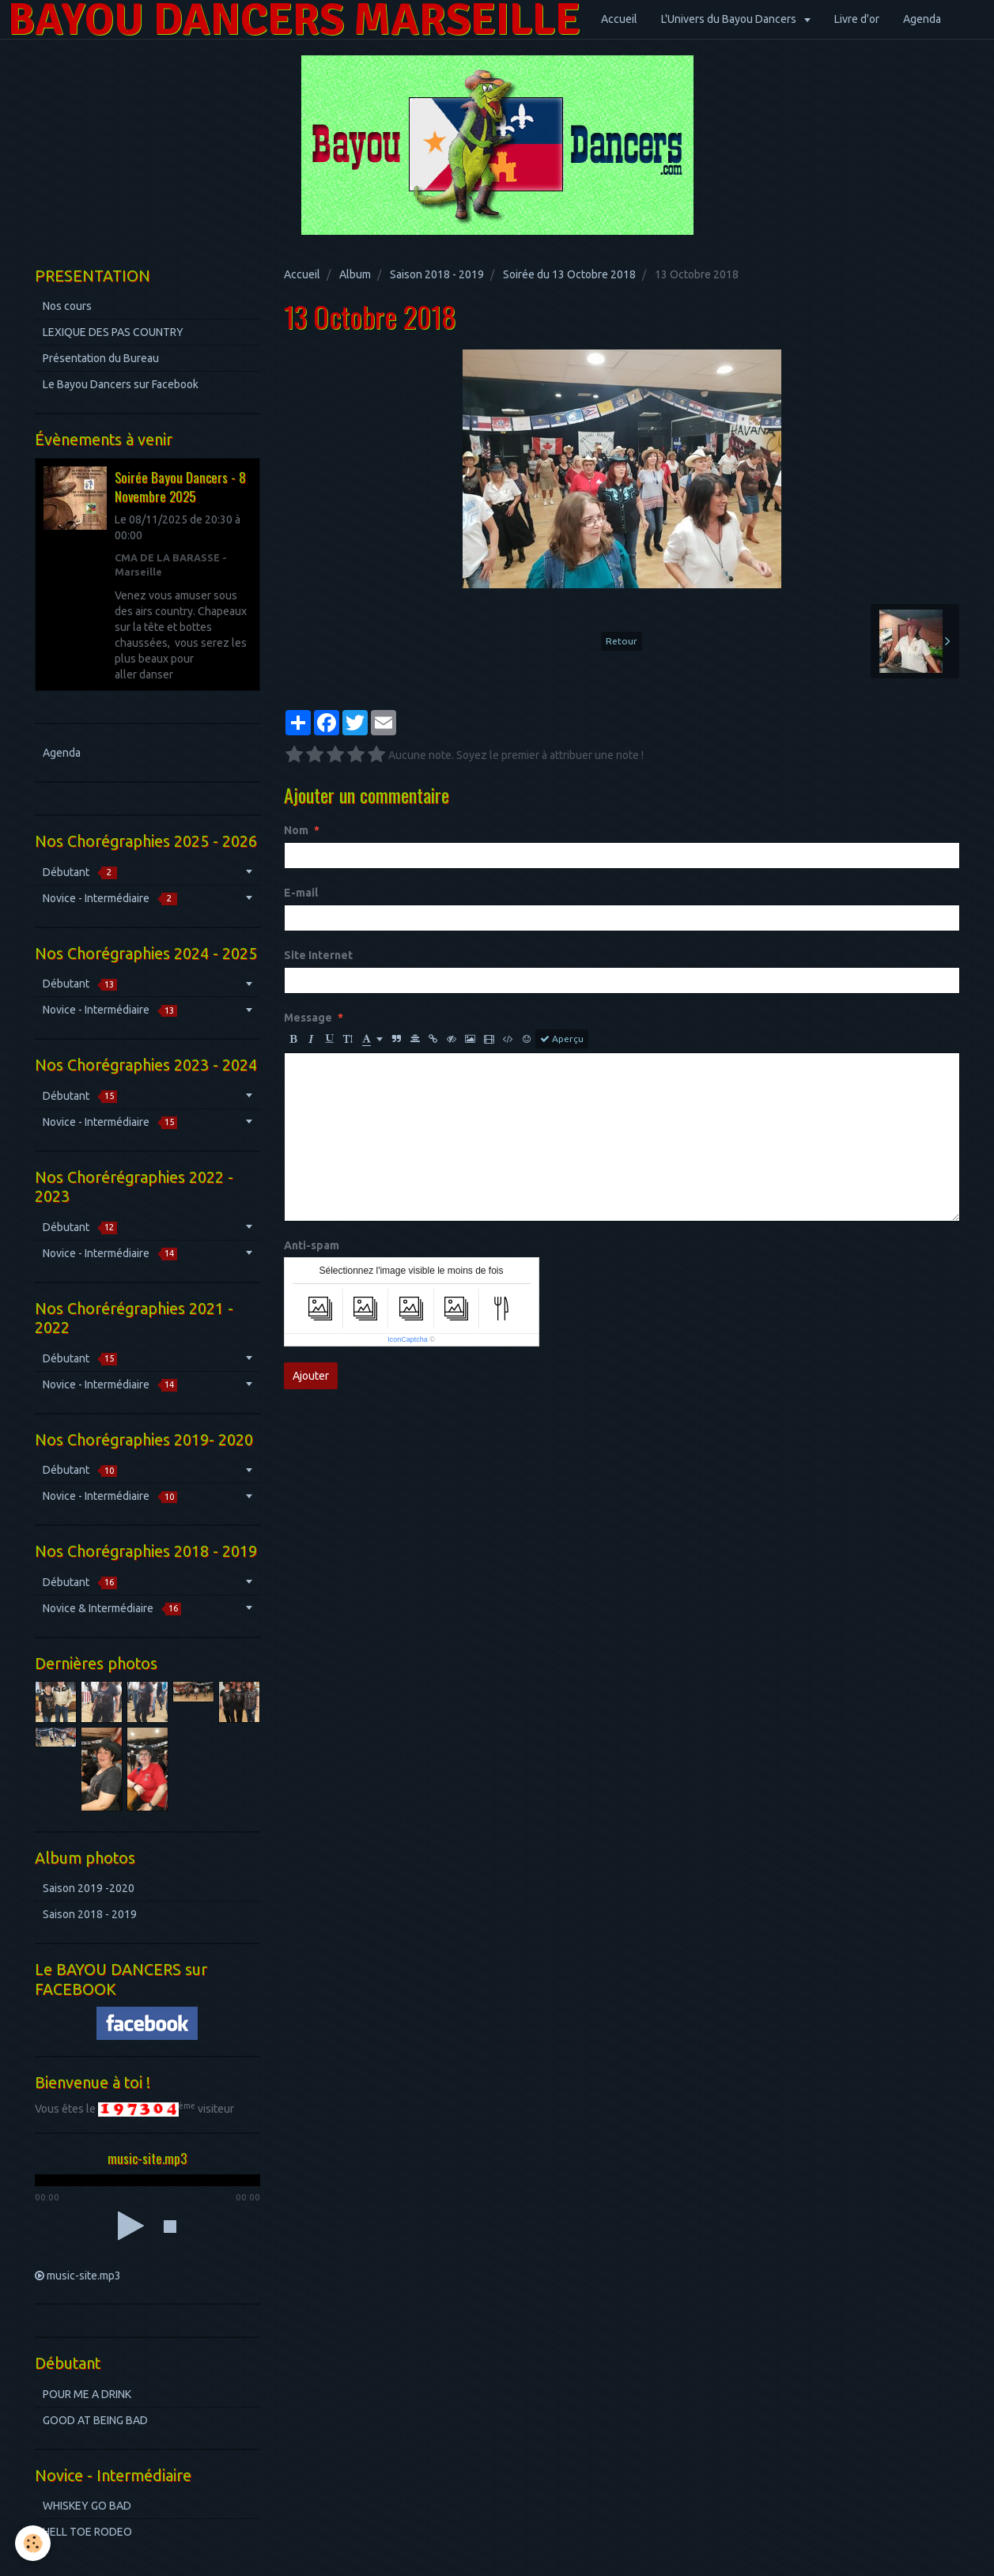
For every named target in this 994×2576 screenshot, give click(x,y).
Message (308, 1017)
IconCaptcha (407, 1339)
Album (355, 274)
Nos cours (67, 306)
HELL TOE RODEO (87, 2531)
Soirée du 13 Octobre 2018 (569, 274)
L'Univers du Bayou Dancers (730, 19)
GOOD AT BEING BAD (95, 2420)
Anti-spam (311, 1245)
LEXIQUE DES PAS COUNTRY (113, 332)
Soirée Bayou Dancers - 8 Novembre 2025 (180, 486)
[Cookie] (33, 2543)
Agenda (922, 19)
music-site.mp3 (84, 2275)
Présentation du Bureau (101, 358)
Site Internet (318, 955)
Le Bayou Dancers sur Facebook (120, 384)
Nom (296, 830)
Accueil (619, 19)
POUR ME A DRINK (87, 2394)
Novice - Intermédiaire (110, 898)
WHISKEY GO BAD (87, 2505)
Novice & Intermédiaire (112, 1608)
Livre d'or (856, 19)
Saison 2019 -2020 (88, 1888)
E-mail (301, 892)
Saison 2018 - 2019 (437, 274)
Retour (621, 641)
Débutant (80, 872)
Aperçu (562, 1038)
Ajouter (311, 1375)
